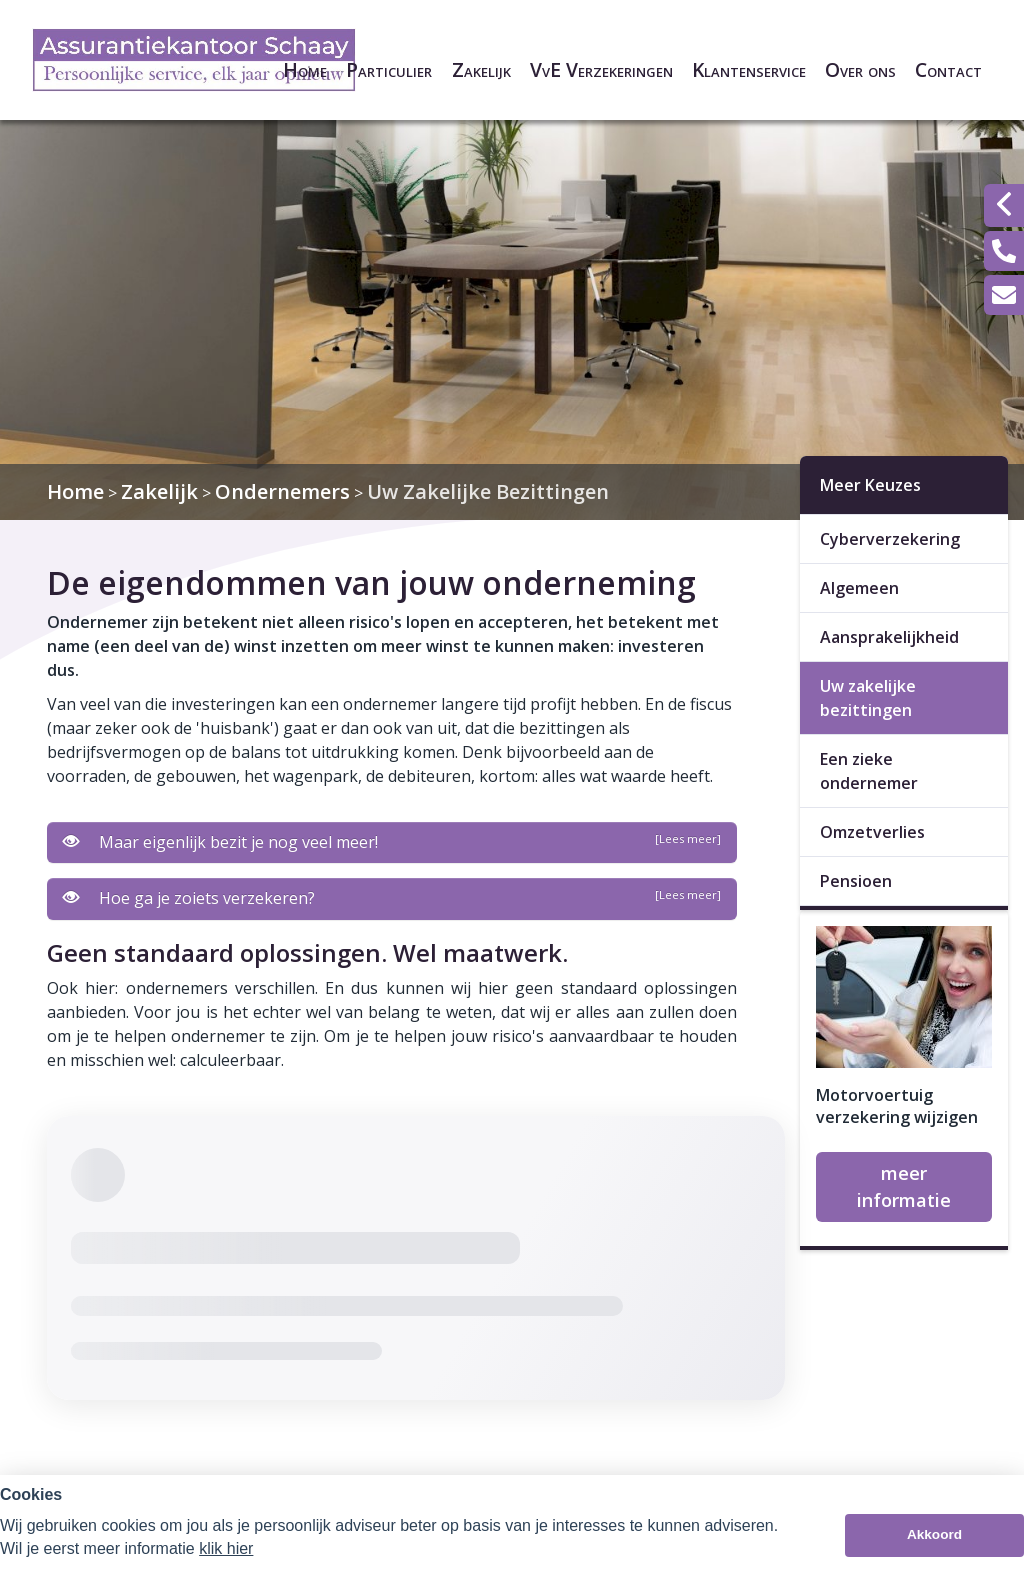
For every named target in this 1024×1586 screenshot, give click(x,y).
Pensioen (856, 881)
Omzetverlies (872, 832)
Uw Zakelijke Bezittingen (488, 491)
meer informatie (904, 1186)
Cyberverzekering (890, 539)
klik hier (226, 1548)
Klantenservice (749, 69)
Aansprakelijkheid (889, 637)
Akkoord (934, 1534)
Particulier (389, 69)
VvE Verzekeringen (601, 69)
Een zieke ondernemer (869, 771)
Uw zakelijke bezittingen (868, 698)
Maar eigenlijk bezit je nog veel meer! (392, 842)
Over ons (860, 69)
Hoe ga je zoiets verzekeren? (392, 898)
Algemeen (859, 588)
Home (305, 69)
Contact (948, 69)
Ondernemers (282, 491)
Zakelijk (481, 69)
